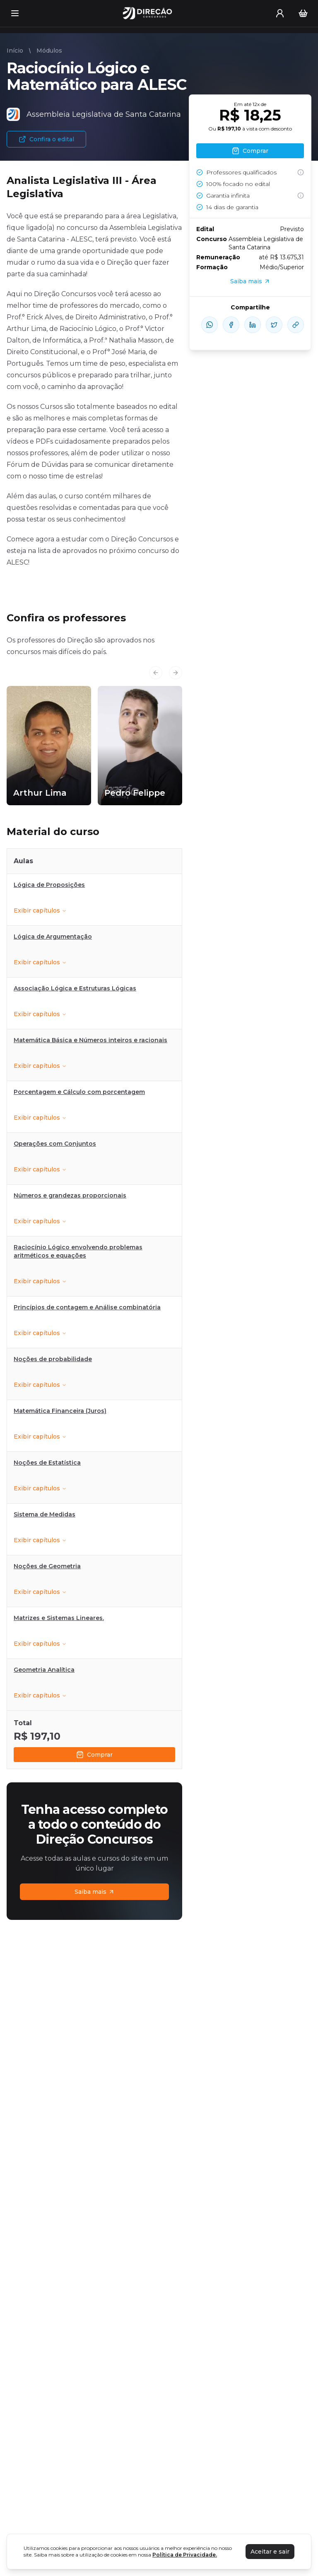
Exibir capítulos (40, 910)
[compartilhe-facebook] (231, 324)
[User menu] (280, 13)
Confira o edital (46, 139)
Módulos (49, 50)
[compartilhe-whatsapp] (209, 324)
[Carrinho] (303, 13)
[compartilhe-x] (274, 324)
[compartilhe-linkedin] (252, 324)
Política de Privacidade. (184, 2555)
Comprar (94, 1754)
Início (15, 50)
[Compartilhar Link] (295, 324)
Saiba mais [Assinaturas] (95, 1891)
